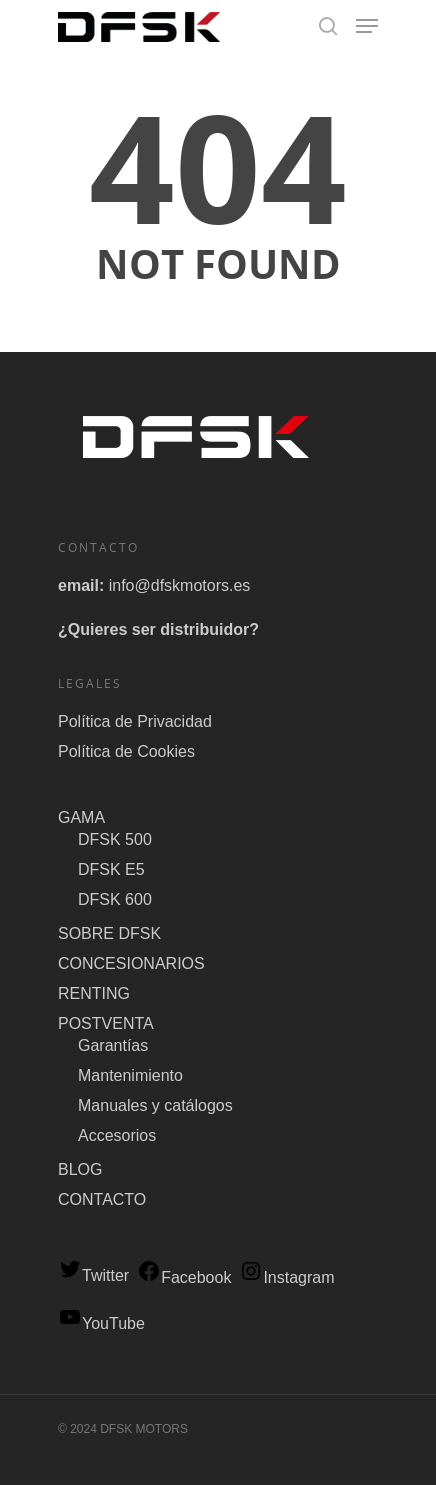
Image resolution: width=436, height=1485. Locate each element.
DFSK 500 (115, 839)
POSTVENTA (106, 1023)
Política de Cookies (126, 751)
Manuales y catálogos (155, 1105)
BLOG (80, 1169)
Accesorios (117, 1135)
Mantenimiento (130, 1075)
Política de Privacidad (135, 721)
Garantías (113, 1045)
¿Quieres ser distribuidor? (158, 629)
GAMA (81, 817)
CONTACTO (102, 1199)
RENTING (94, 993)
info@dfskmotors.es (180, 585)
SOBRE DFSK (109, 933)
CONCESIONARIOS (131, 963)
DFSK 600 (115, 899)
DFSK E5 (111, 869)
